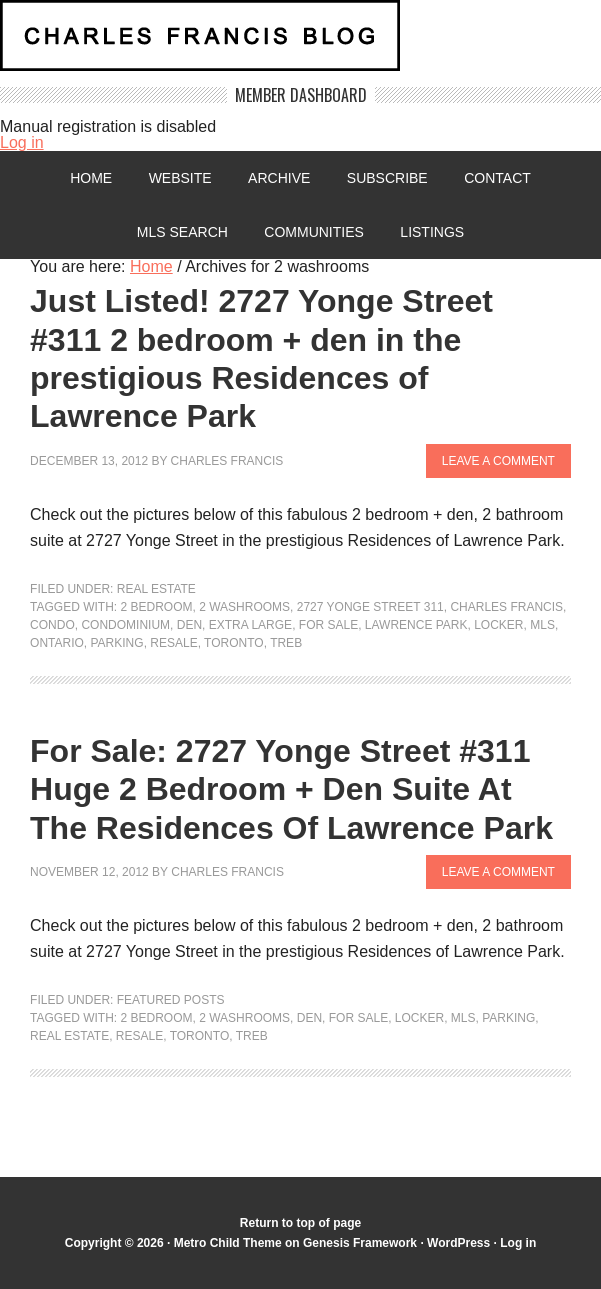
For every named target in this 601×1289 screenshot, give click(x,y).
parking (117, 643)
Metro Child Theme (228, 1243)
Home (91, 178)
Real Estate (156, 589)
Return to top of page (300, 1223)
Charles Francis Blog (300, 43)
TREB (286, 643)
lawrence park (416, 625)
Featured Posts (171, 1000)
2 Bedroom (157, 607)
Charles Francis (227, 461)
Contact (497, 178)
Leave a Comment (498, 461)
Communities (314, 232)
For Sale (328, 625)
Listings (432, 232)
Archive (279, 178)
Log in (22, 142)
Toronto (234, 643)
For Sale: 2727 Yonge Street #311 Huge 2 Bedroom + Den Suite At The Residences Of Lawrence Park (291, 789)
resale (173, 643)
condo (52, 625)
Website (180, 178)
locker (498, 625)
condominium (125, 625)
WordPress (458, 1243)
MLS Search (182, 232)
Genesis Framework (360, 1243)
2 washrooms (244, 607)
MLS (542, 625)
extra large (250, 625)
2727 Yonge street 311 (370, 607)
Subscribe (387, 178)
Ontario (57, 643)
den (189, 625)
